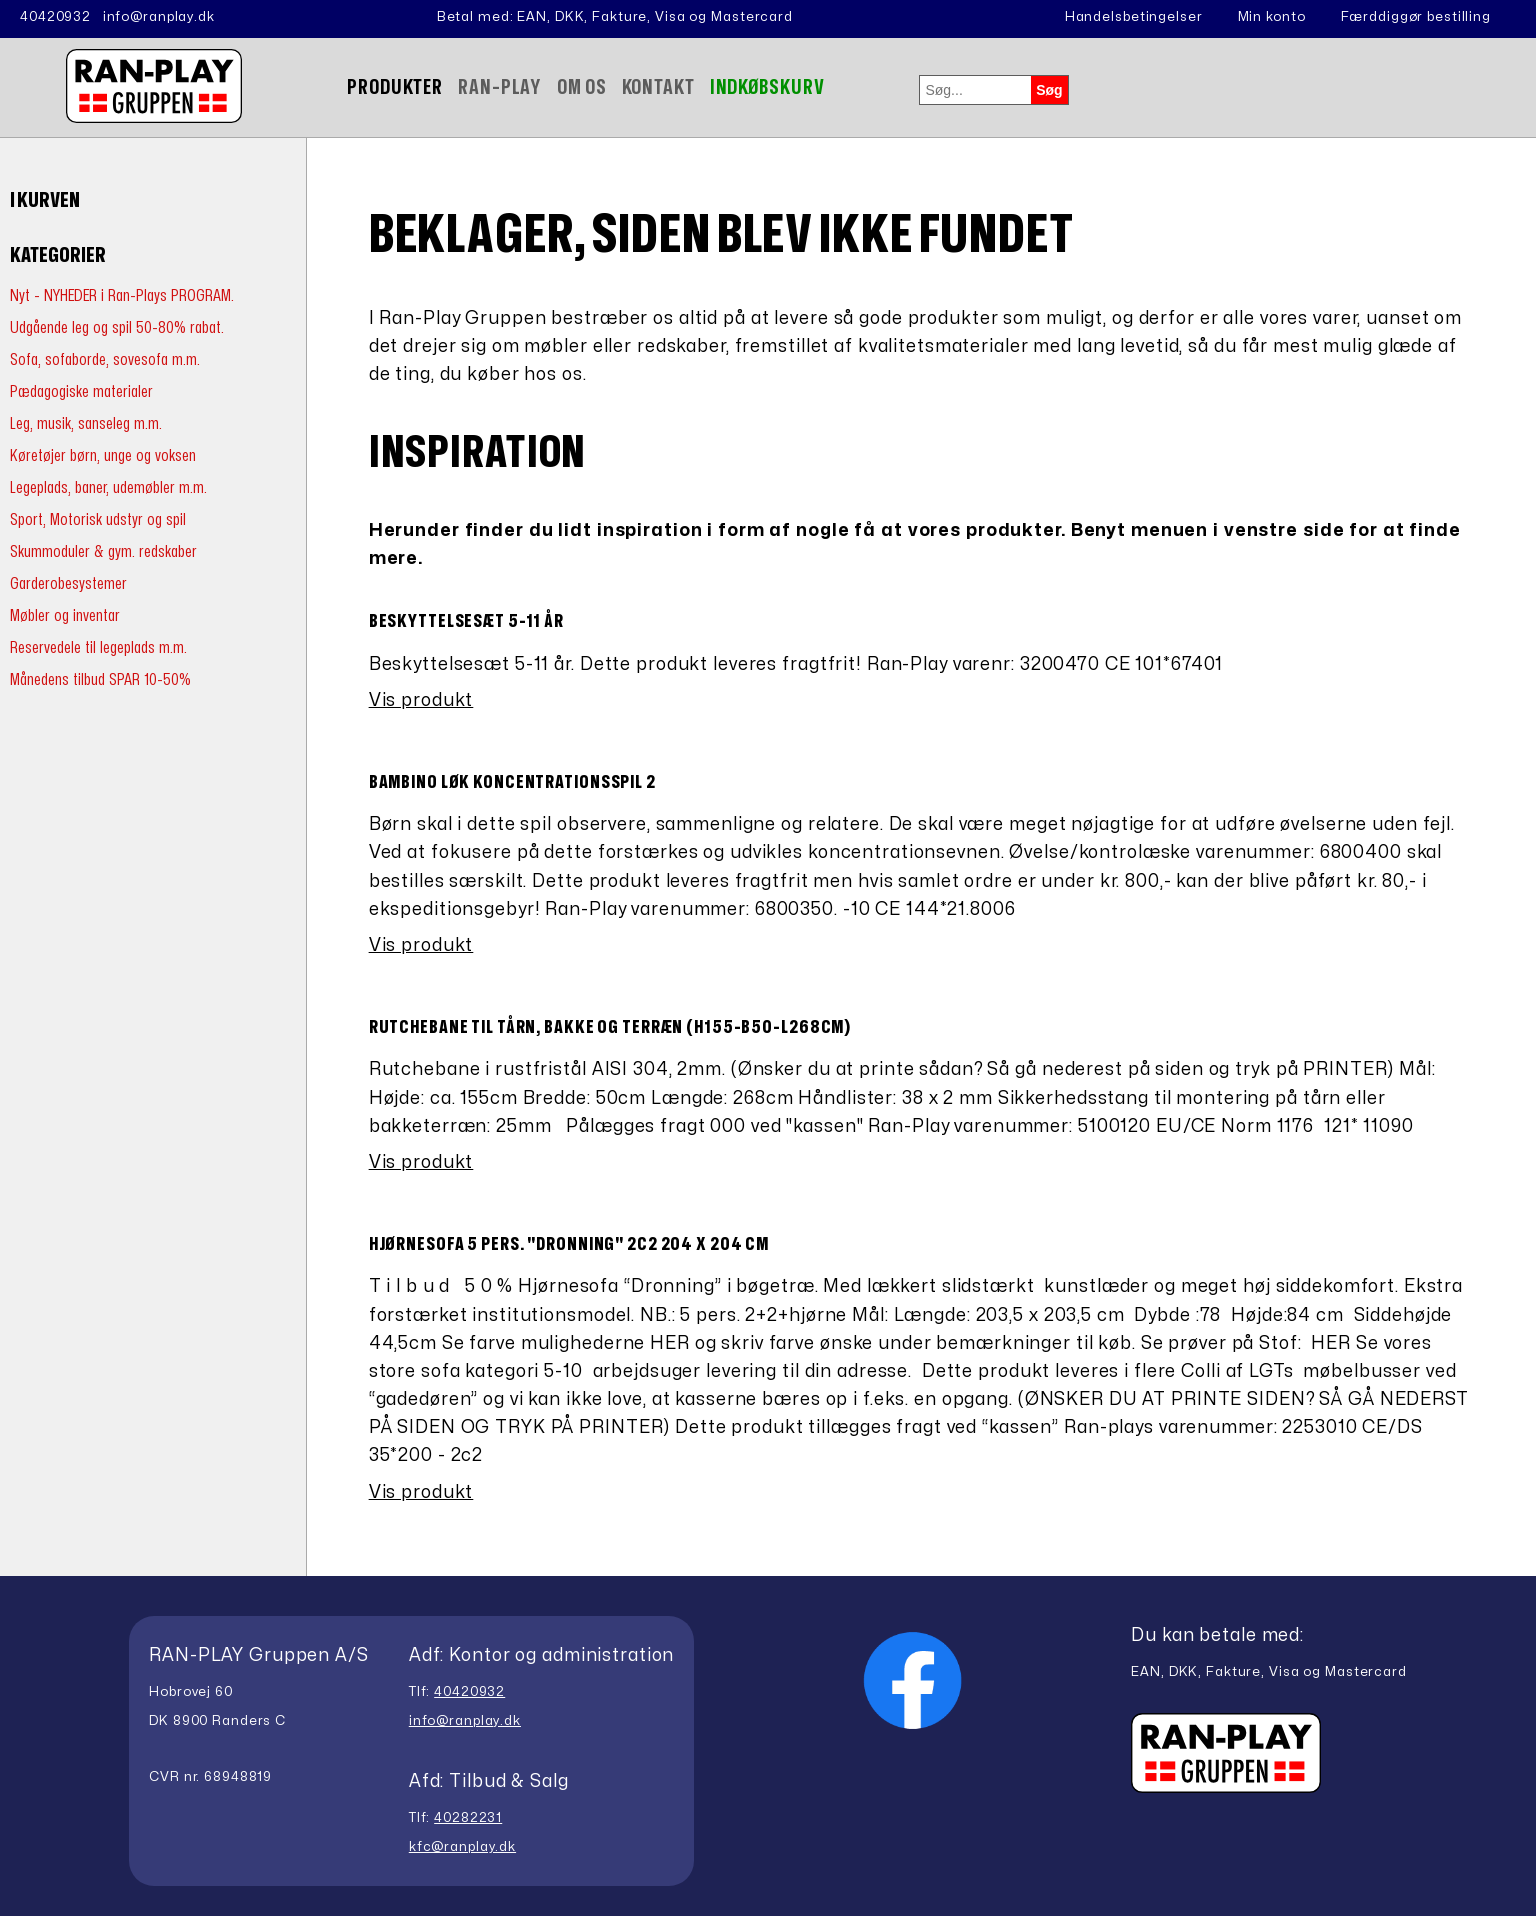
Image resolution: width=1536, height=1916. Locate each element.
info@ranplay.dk (159, 17)
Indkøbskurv (767, 87)
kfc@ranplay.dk (462, 1847)
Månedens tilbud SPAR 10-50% (100, 679)
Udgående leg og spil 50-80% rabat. (117, 327)
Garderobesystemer (68, 583)
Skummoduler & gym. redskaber (103, 551)
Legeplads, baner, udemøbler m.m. (108, 487)
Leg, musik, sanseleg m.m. (86, 423)
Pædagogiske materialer (81, 391)
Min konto (1272, 17)
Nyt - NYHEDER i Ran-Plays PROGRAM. (122, 295)
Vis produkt (421, 700)
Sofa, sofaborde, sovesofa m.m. (105, 359)
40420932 (55, 17)
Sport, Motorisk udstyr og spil (98, 519)
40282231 (468, 1818)
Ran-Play (500, 87)
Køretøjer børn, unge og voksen (103, 455)
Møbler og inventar (65, 615)
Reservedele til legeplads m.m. (98, 647)
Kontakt (658, 87)
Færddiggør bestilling (1416, 17)
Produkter (395, 87)
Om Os (581, 87)
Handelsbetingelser (1134, 17)
